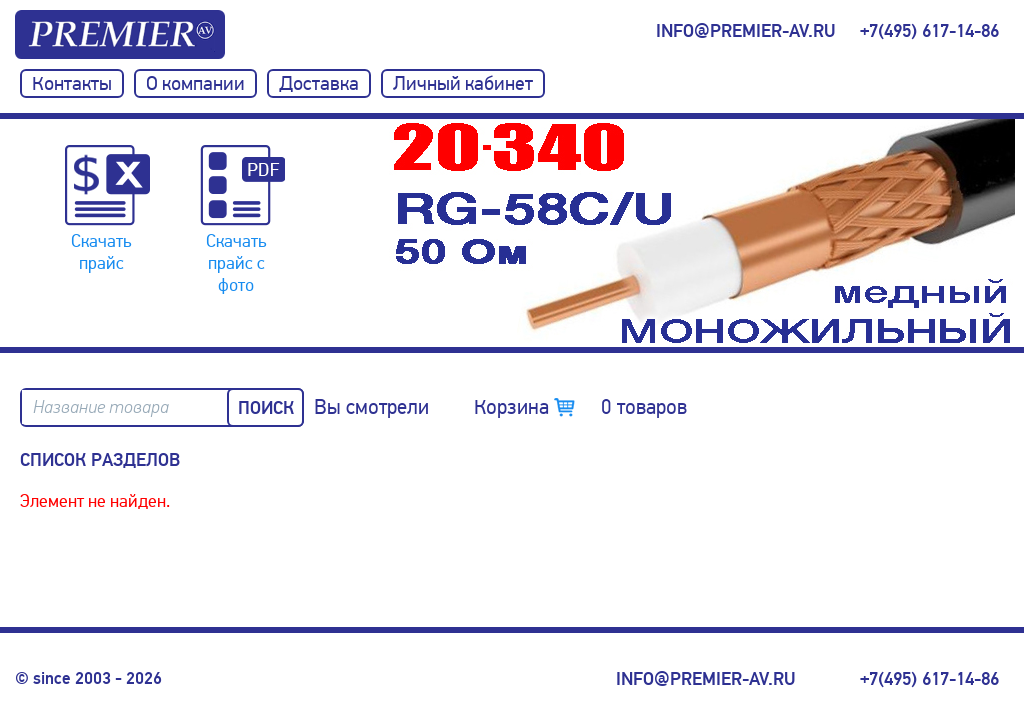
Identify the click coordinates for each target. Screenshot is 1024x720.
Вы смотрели (371, 407)
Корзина (580, 407)
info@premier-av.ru (745, 31)
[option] (704, 233)
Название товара (101, 407)
